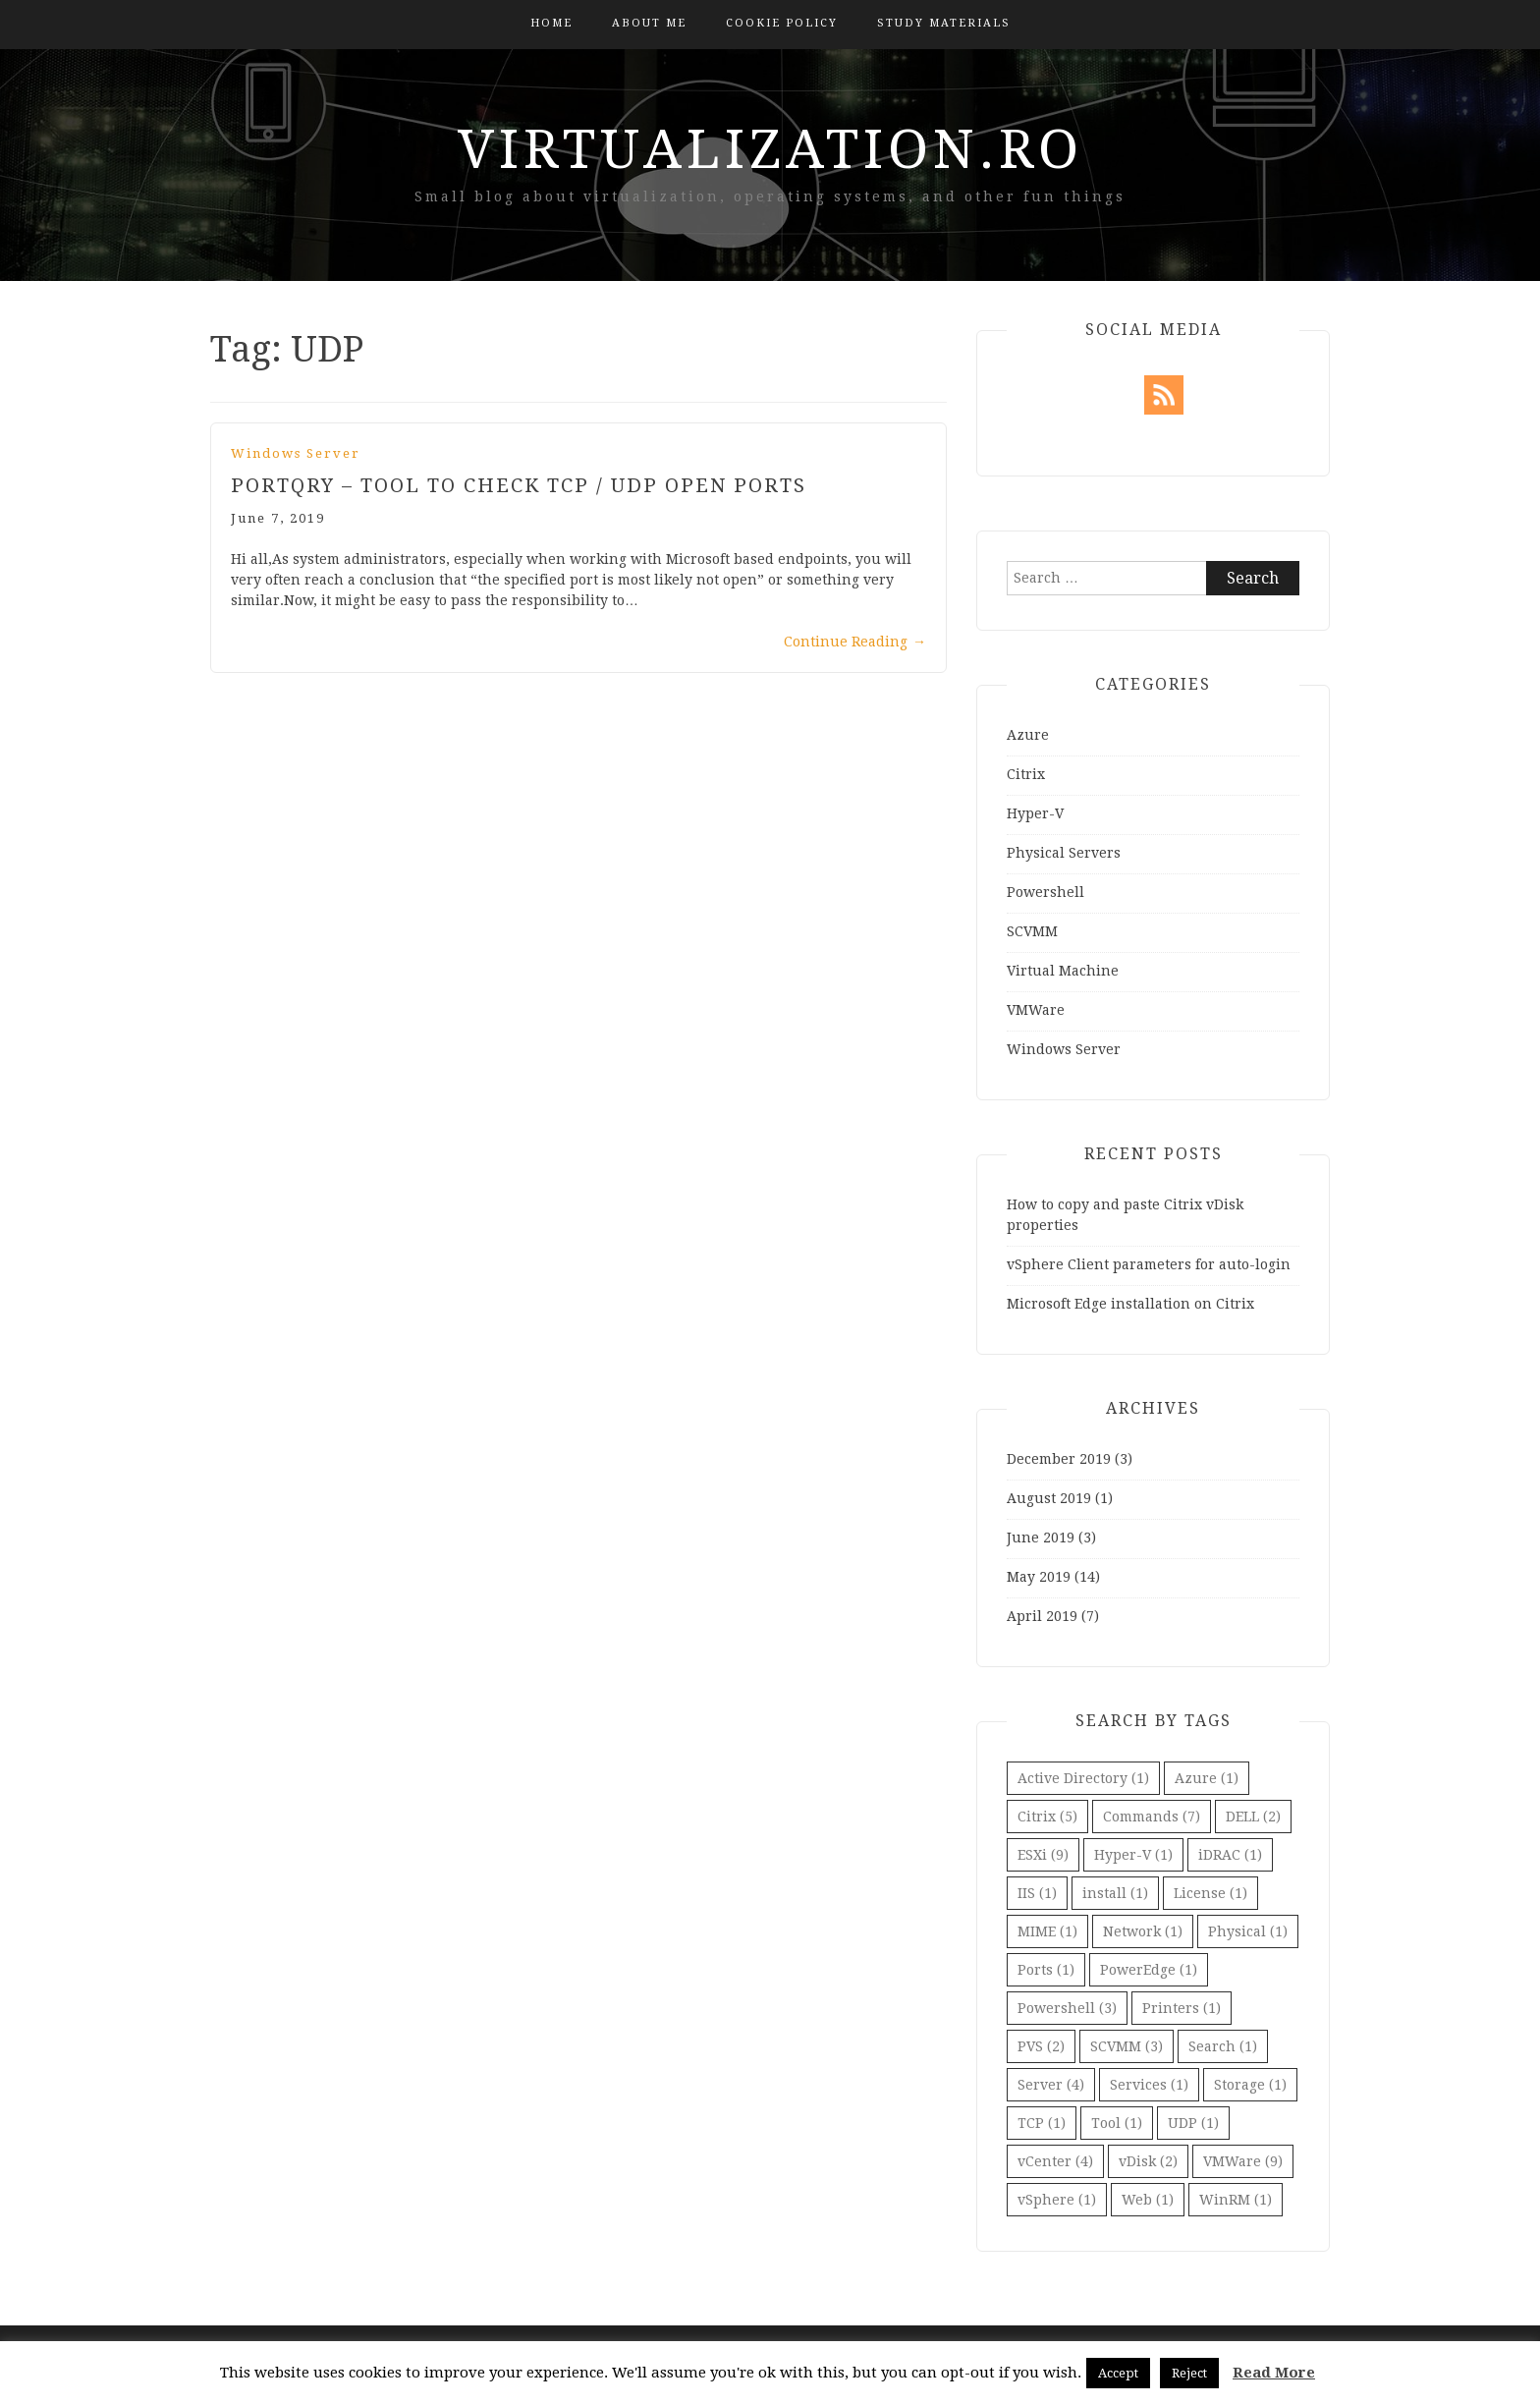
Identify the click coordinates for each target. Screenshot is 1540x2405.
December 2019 (1059, 1459)
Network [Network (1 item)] (1142, 1931)
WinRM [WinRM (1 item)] (1235, 2200)
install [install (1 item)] (1115, 1893)
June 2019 (1040, 1537)
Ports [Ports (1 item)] (1046, 1970)
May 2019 (1039, 1577)
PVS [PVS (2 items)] (1041, 2046)
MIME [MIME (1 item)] (1047, 1931)
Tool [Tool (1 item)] (1116, 2123)
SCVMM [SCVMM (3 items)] (1126, 2046)
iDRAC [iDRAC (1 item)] (1230, 1855)
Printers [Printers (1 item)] (1181, 2008)
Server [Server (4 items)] (1051, 2085)
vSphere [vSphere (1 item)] (1057, 2200)
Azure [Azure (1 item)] (1206, 1778)
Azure (1028, 735)
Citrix (1026, 774)
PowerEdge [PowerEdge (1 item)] (1148, 1970)
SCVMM (1032, 931)
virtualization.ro (770, 149)
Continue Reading (855, 641)
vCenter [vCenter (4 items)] (1055, 2161)
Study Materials (944, 23)
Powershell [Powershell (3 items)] (1067, 2008)
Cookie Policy (782, 23)
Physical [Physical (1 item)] (1248, 1931)
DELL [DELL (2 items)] (1253, 1816)
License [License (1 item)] (1210, 1893)
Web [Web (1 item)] (1148, 2200)
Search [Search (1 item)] (1222, 2046)
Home (551, 23)
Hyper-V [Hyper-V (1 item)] (1133, 1855)
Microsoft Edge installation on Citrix (1130, 1304)
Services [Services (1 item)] (1149, 2085)
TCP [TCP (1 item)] (1042, 2123)
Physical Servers (1064, 853)
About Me (649, 23)
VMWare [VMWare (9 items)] (1243, 2161)
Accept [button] (1118, 2373)
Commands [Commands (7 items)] (1151, 1816)
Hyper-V (1035, 813)
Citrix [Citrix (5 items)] (1047, 1816)
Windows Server (295, 453)
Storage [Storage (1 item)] (1250, 2085)
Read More (1274, 2372)
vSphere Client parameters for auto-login (1149, 1264)
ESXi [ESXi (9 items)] (1043, 1855)
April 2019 (1042, 1616)
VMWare (1036, 1010)
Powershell (1045, 892)
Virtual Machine (1063, 971)
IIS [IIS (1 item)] (1037, 1893)
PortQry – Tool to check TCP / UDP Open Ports (518, 485)
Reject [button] (1189, 2373)
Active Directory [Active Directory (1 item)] (1083, 1778)
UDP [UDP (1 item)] (1193, 2123)
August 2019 (1049, 1498)
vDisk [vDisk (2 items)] (1148, 2161)
